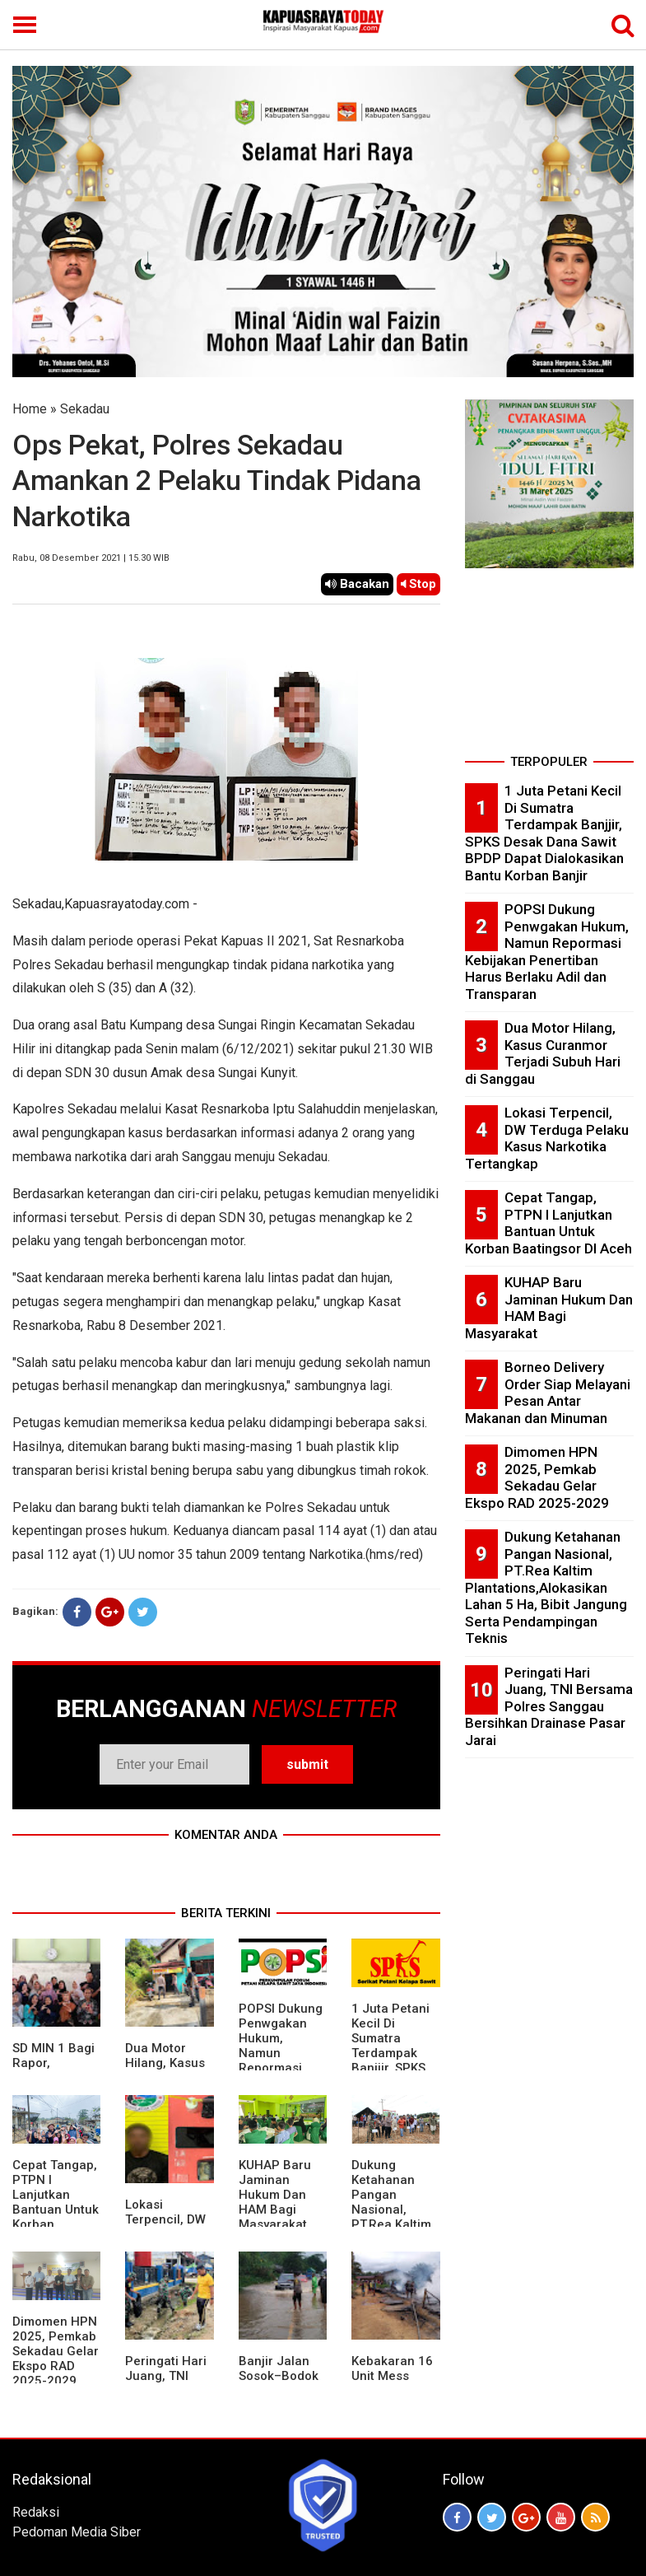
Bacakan (357, 583)
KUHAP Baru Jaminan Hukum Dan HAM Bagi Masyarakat (275, 2195)
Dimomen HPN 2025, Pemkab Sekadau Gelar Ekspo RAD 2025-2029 (55, 2351)
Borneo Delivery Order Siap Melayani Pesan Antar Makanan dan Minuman (547, 1392)
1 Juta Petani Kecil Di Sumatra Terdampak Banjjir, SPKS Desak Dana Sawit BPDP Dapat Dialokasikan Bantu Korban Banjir (544, 833)
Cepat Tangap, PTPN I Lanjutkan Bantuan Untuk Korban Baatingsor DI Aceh (55, 2209)
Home (29, 409)
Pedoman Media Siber (76, 2532)
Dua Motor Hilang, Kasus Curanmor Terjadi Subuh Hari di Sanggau (542, 1053)
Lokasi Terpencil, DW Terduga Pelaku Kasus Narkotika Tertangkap (547, 1138)
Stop (418, 583)
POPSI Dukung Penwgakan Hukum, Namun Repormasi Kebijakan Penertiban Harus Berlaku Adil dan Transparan (547, 951)
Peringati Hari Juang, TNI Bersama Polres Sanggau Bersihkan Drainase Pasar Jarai (549, 1706)
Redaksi (35, 2512)
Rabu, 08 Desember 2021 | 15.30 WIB (91, 558)
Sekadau (84, 409)
